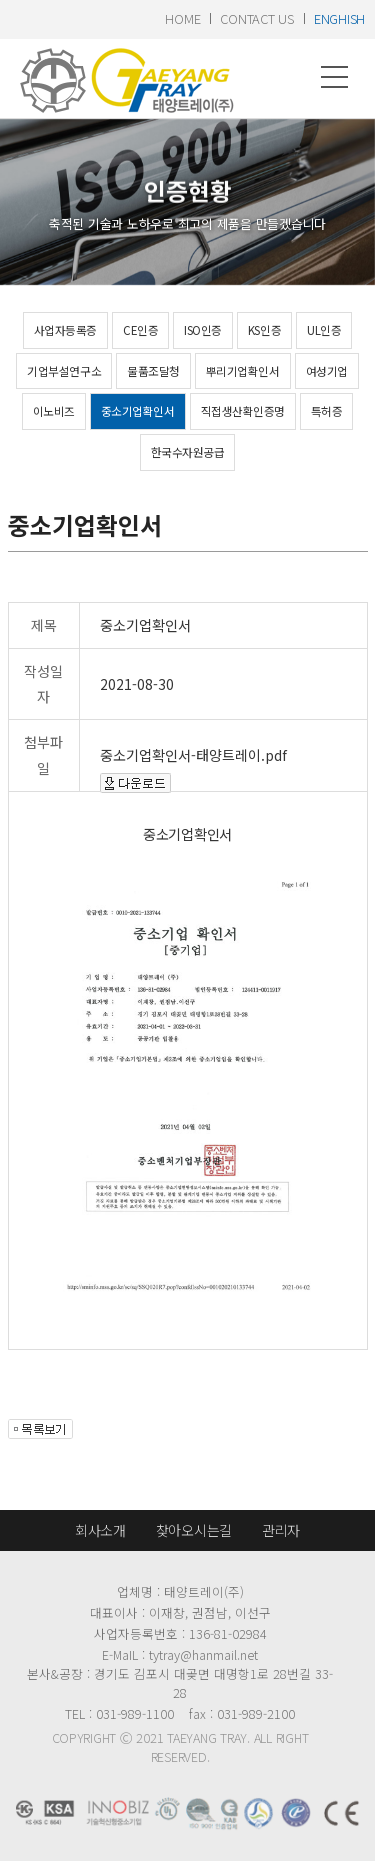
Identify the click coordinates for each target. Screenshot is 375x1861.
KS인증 (264, 330)
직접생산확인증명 (243, 411)
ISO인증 (203, 330)
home (182, 18)
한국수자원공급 (188, 452)
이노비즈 (54, 411)
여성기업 (327, 371)
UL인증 (324, 330)
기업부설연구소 (64, 371)
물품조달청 (153, 371)
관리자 (281, 1530)
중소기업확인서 (138, 411)
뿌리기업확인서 (243, 371)
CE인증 (140, 330)
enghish (339, 18)
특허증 (327, 411)
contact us (256, 18)
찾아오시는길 (194, 1530)
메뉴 (335, 77)
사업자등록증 (65, 330)
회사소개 (100, 1530)
